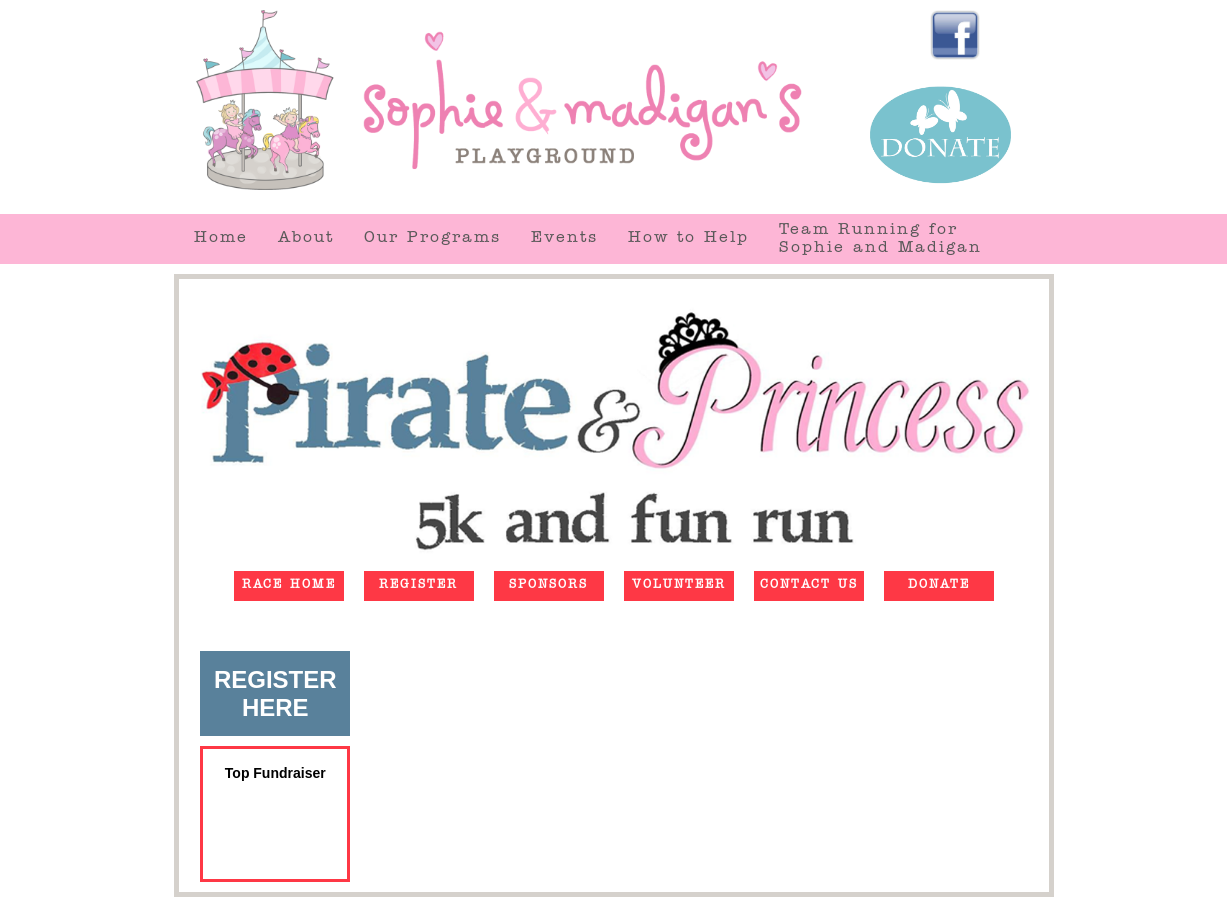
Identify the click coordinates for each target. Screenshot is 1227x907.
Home (221, 239)
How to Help (688, 239)
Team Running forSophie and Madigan (880, 240)
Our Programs (432, 239)
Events (564, 239)
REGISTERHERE (275, 693)
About (306, 239)
